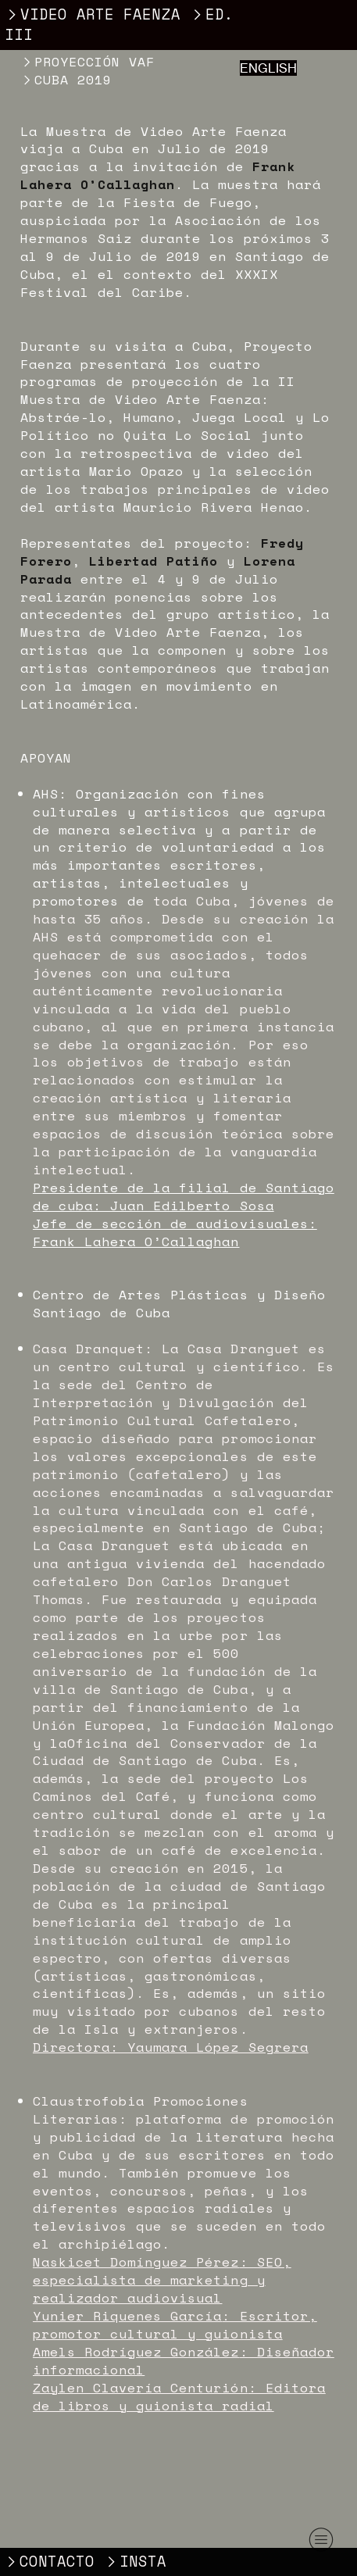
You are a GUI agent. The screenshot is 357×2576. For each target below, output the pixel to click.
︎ (321, 2539)
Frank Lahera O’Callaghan (158, 175)
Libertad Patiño (153, 561)
